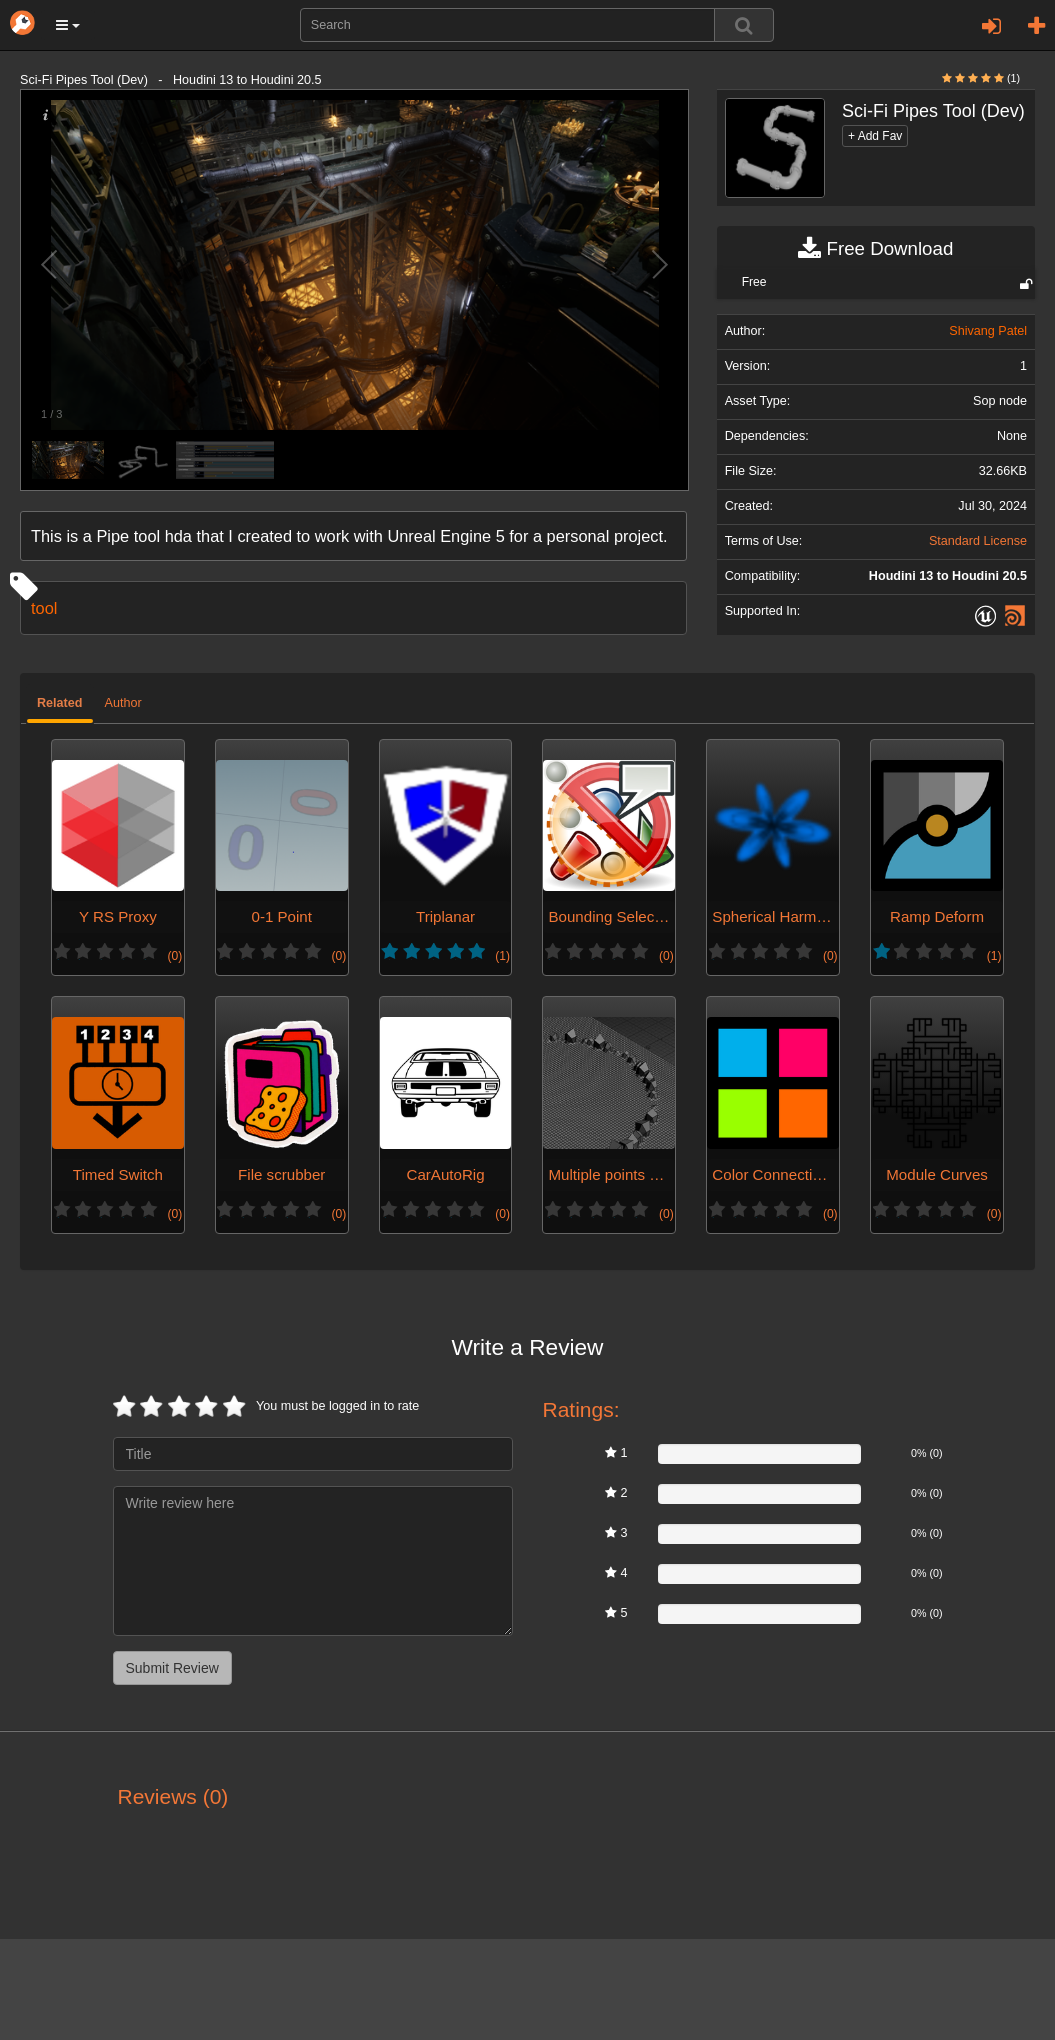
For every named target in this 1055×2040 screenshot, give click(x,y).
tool (44, 608)
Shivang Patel (988, 331)
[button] (68, 25)
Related (60, 703)
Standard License (978, 541)
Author (123, 703)
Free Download (875, 249)
